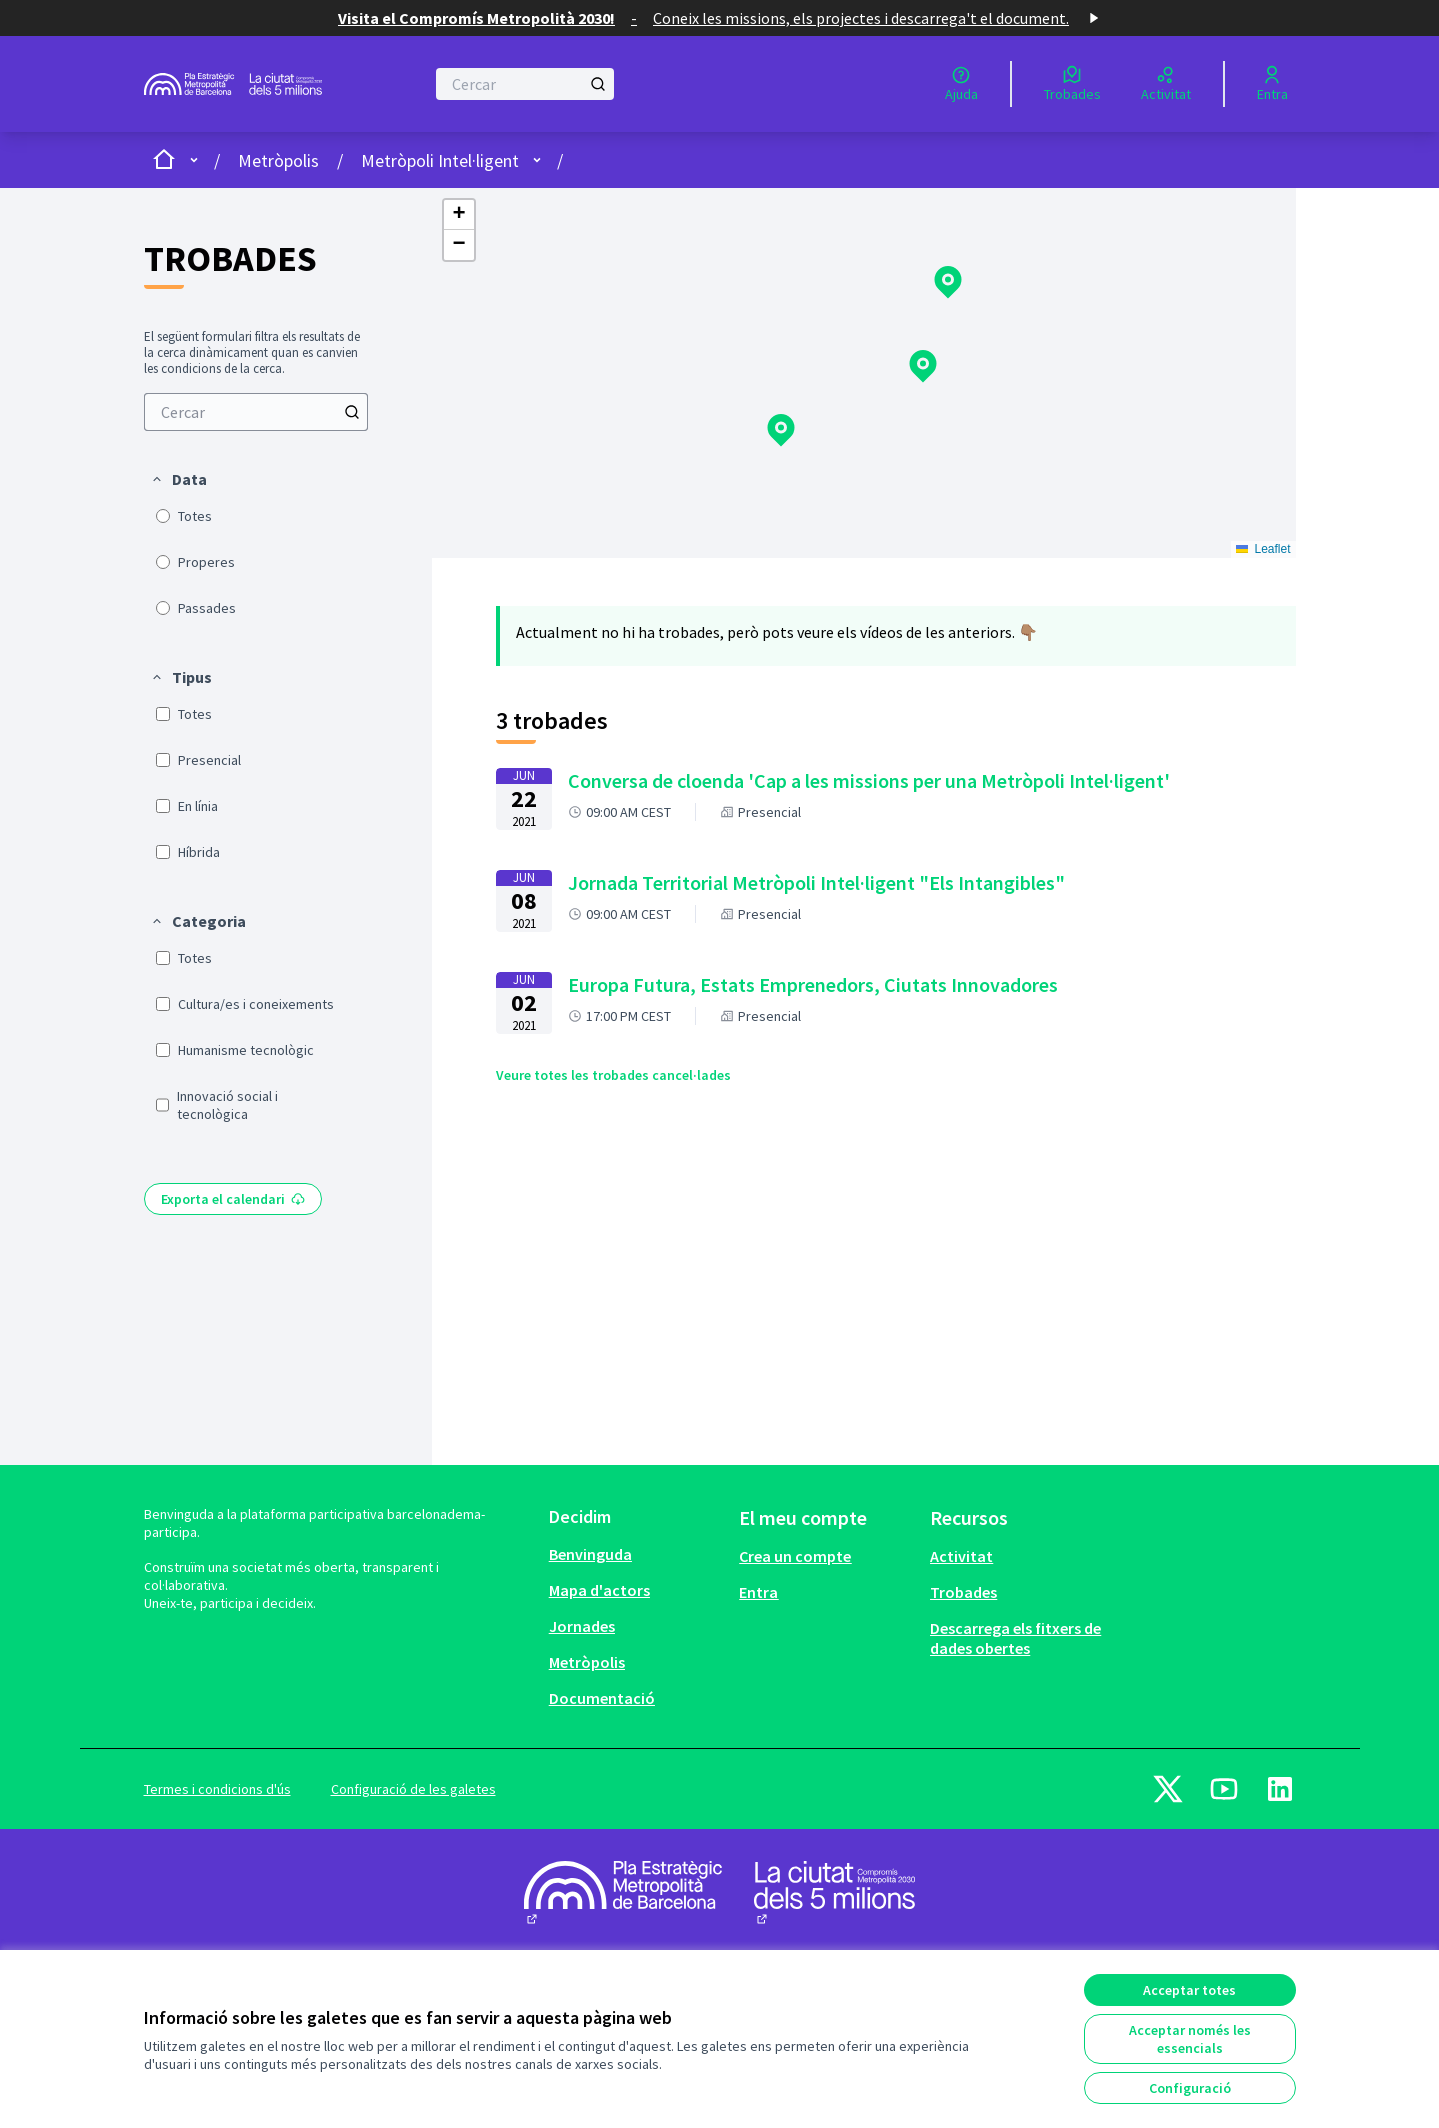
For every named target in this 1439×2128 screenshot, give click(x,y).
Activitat (961, 1556)
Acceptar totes (1189, 1990)
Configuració (1190, 2088)
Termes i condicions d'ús (217, 1789)
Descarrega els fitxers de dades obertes (1015, 1638)
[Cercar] (525, 84)
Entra (758, 1592)
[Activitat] (1166, 84)
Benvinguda (590, 1554)
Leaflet (1263, 549)
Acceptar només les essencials (1190, 2039)
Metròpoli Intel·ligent (440, 160)
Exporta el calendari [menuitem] (233, 1199)
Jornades (582, 1626)
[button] (178, 479)
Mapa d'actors (599, 1590)
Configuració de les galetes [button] (413, 1789)
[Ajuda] (961, 84)
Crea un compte (795, 1556)
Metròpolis (278, 160)
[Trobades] (1072, 84)
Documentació (602, 1698)
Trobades (963, 1592)
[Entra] (1272, 84)
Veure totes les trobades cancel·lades (613, 1075)
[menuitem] (256, 412)
